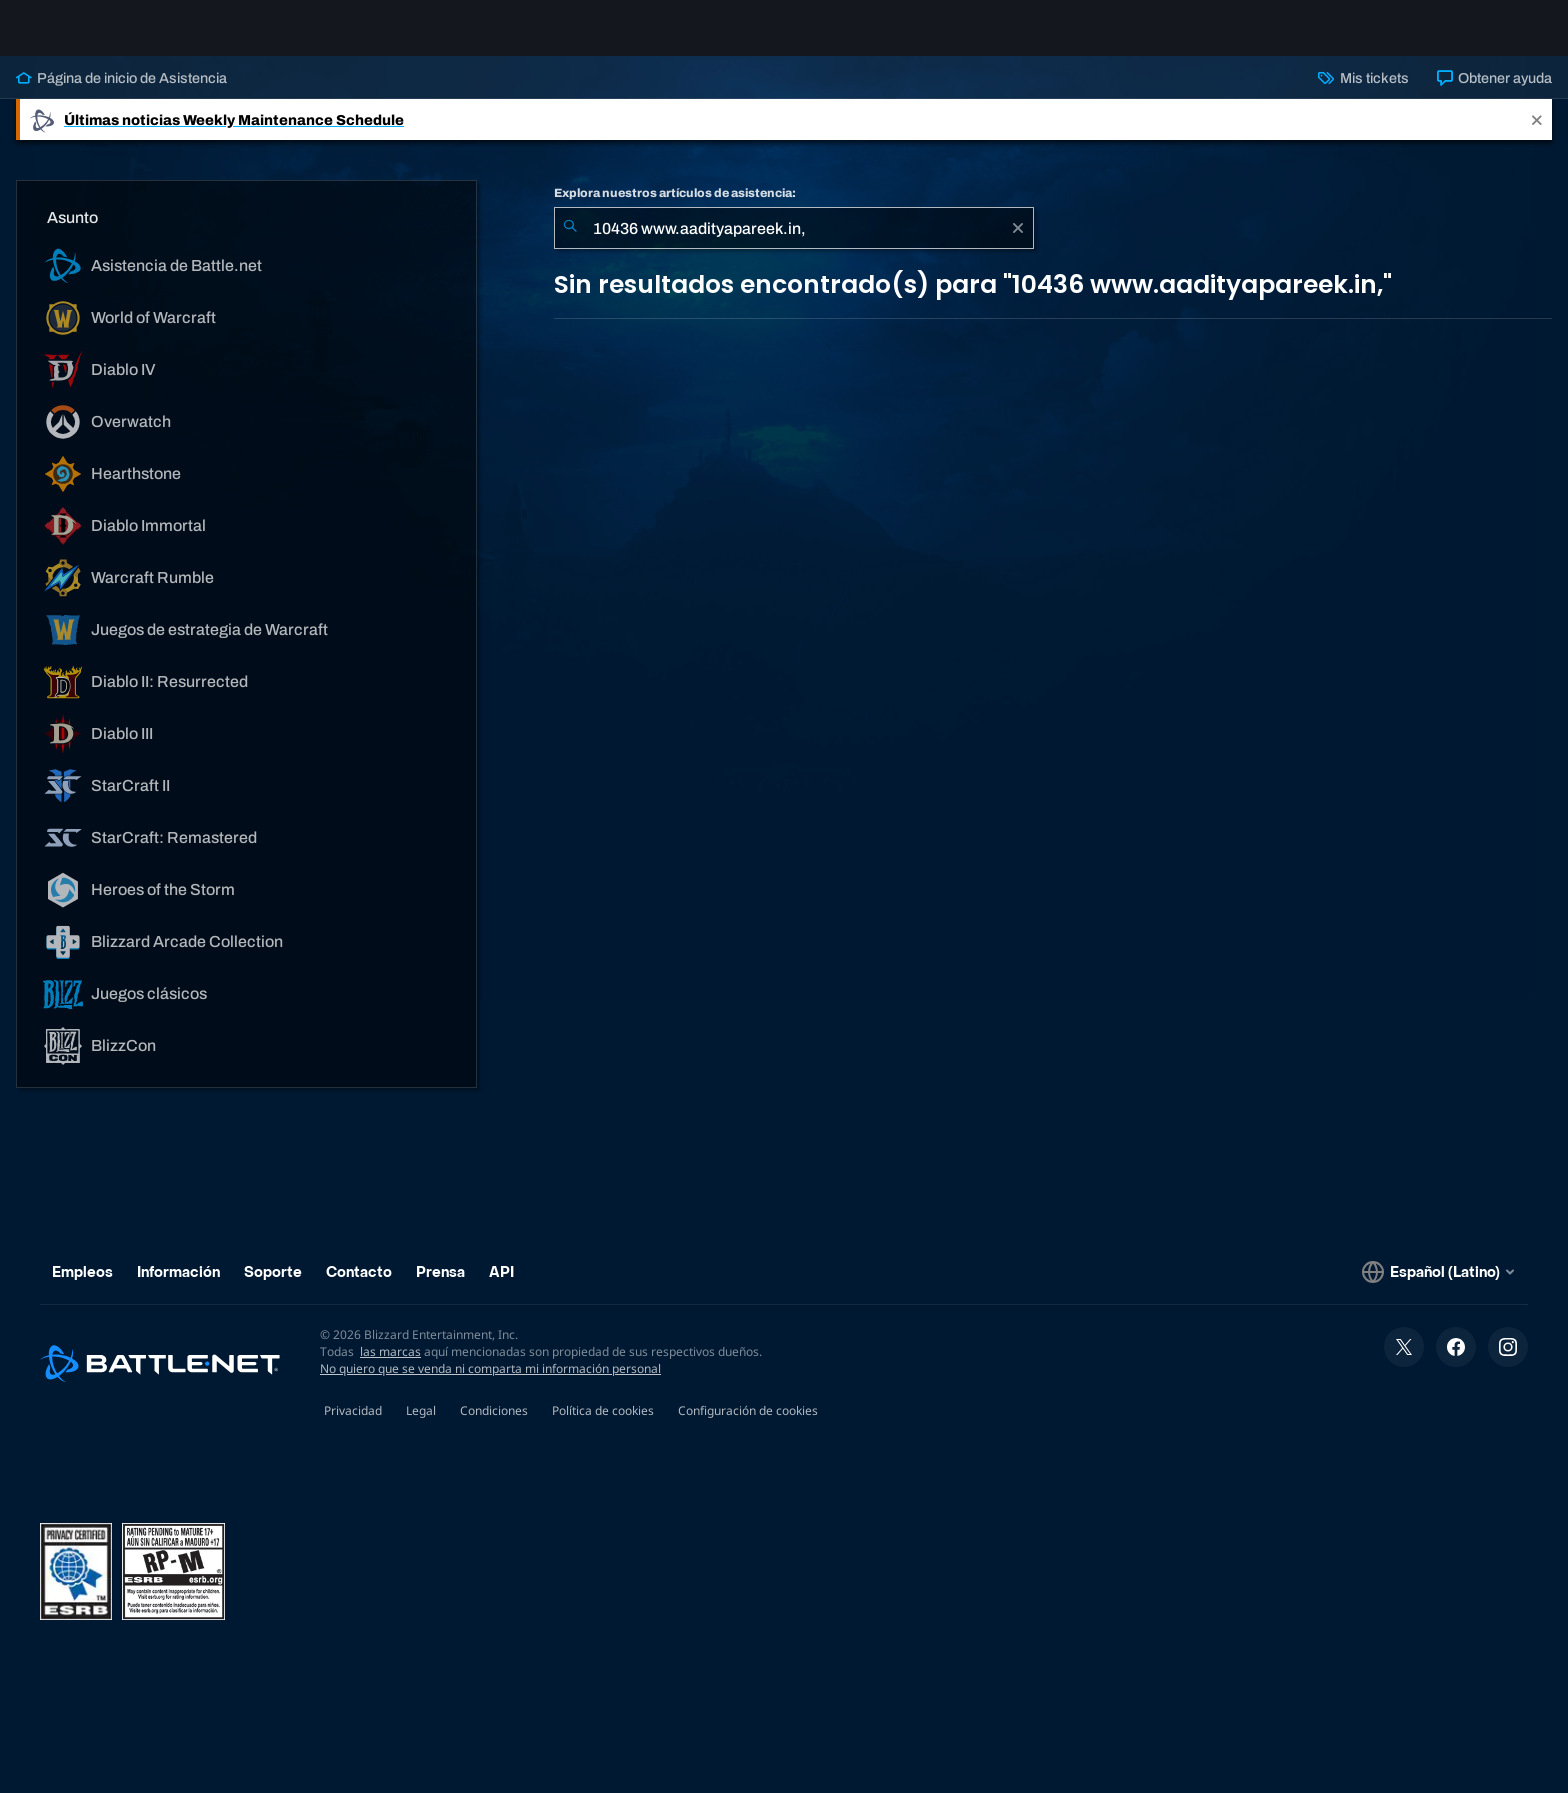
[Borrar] (1018, 244)
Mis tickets (1363, 94)
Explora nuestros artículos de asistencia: (675, 209)
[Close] (1537, 135)
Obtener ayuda (1494, 94)
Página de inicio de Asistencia (121, 94)
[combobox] (794, 244)
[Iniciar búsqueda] (570, 244)
